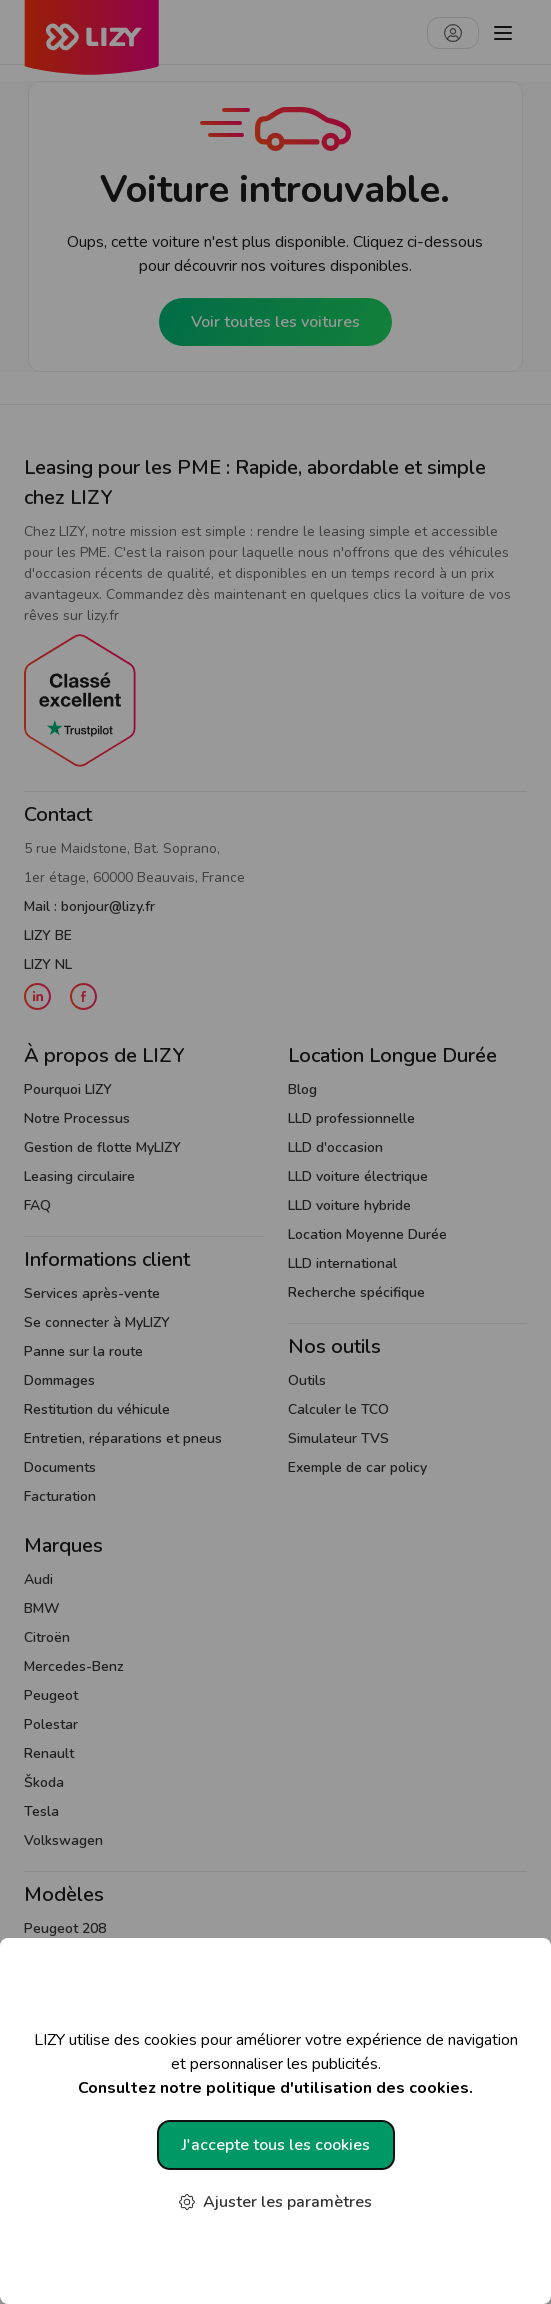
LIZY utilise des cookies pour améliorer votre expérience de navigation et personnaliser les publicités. (275, 2064)
